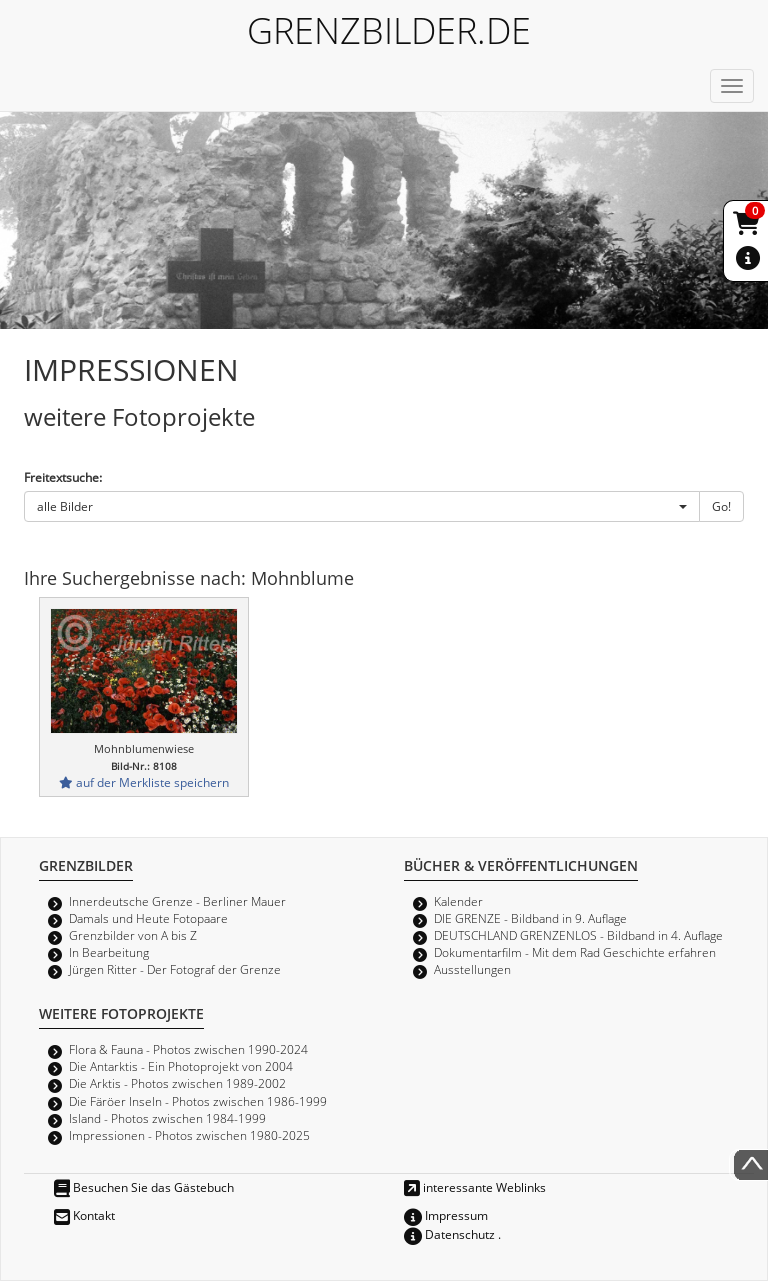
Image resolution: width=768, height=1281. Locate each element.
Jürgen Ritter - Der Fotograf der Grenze (175, 969)
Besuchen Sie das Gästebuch (144, 1187)
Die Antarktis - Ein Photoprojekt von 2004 (181, 1066)
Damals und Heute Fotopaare (148, 918)
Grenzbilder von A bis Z (133, 935)
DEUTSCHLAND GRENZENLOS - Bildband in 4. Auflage (578, 935)
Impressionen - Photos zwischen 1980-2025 (189, 1135)
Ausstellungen (472, 969)
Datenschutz (449, 1234)
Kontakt (84, 1215)
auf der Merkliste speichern (144, 782)
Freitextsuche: (63, 477)
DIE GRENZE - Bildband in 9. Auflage (530, 918)
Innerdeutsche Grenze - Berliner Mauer (177, 901)
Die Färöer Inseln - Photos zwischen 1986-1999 (198, 1101)
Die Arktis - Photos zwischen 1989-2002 (177, 1083)
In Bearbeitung (109, 952)
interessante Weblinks (475, 1187)
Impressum (446, 1215)
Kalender (458, 901)
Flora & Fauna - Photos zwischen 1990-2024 (188, 1049)
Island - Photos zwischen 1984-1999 (167, 1118)
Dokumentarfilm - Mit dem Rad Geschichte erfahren (575, 952)
